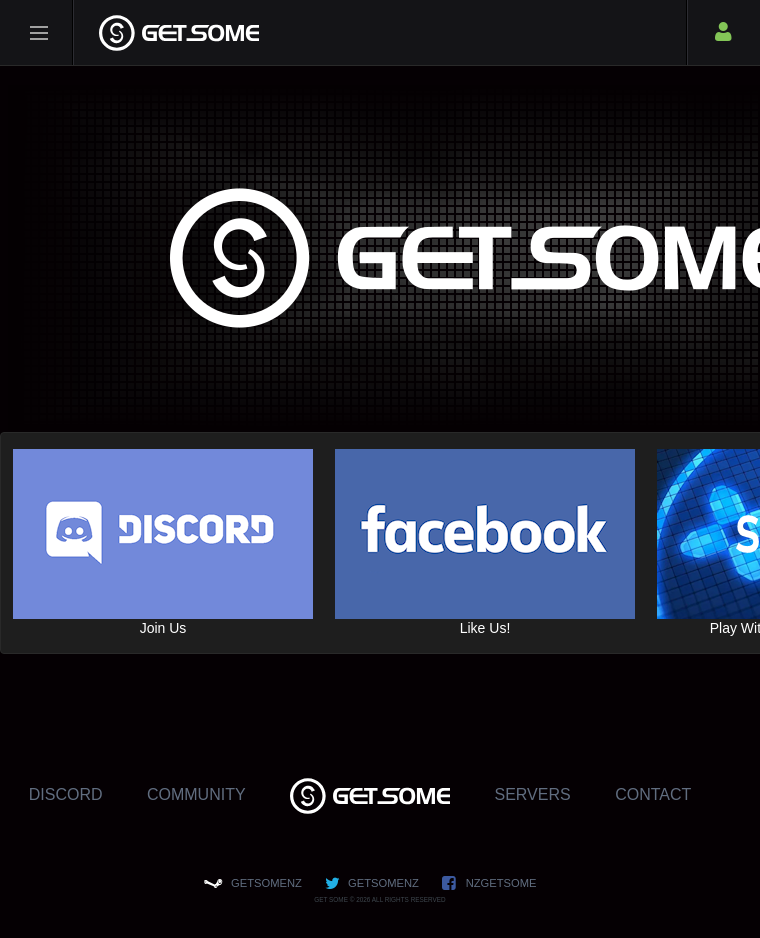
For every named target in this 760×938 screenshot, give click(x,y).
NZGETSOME (501, 883)
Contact (653, 794)
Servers (533, 794)
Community (196, 794)
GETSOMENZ (266, 883)
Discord (66, 794)
